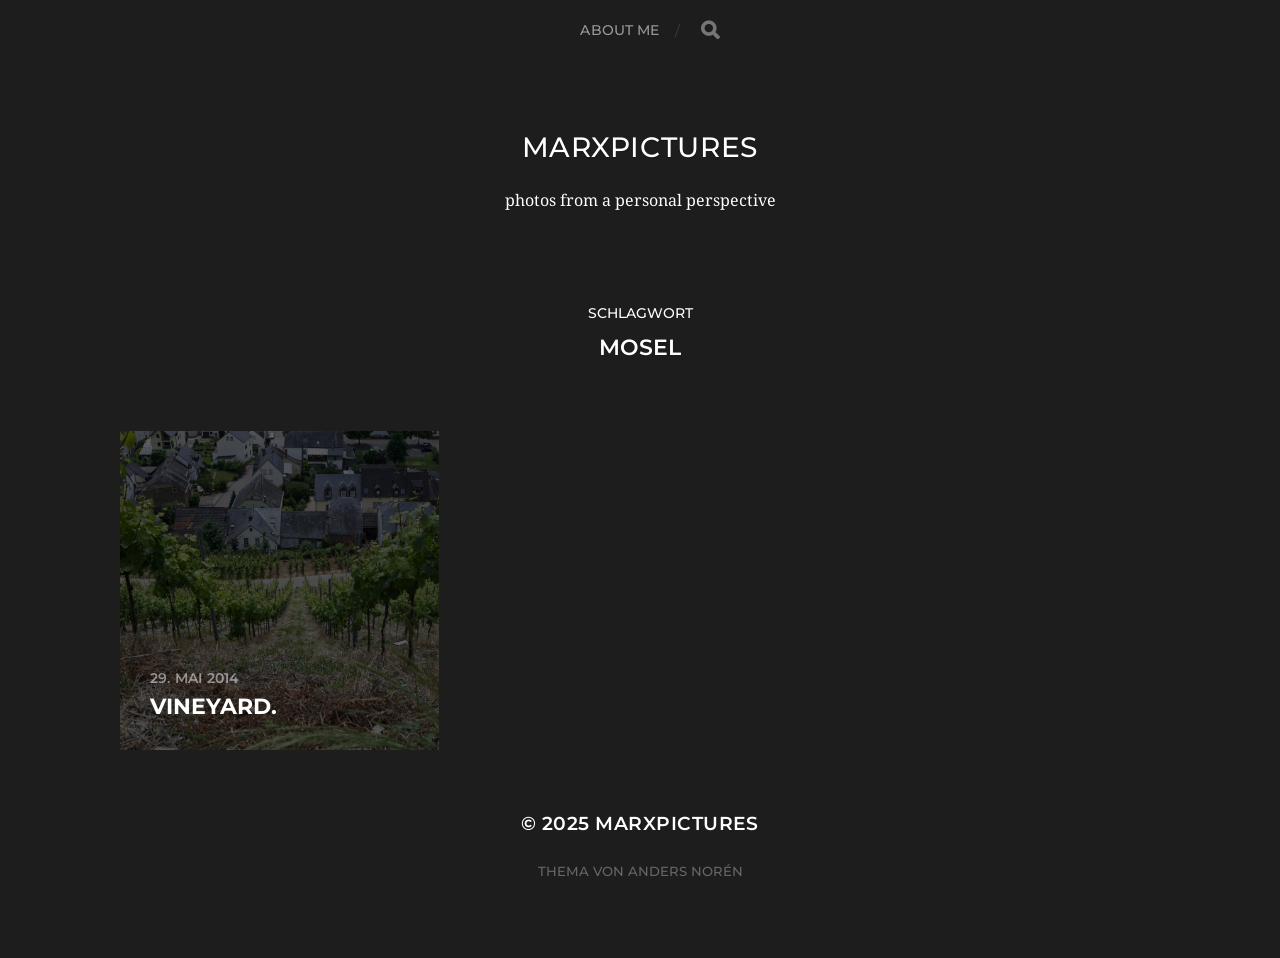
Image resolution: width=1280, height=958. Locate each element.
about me (619, 30)
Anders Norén (685, 871)
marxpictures (640, 147)
